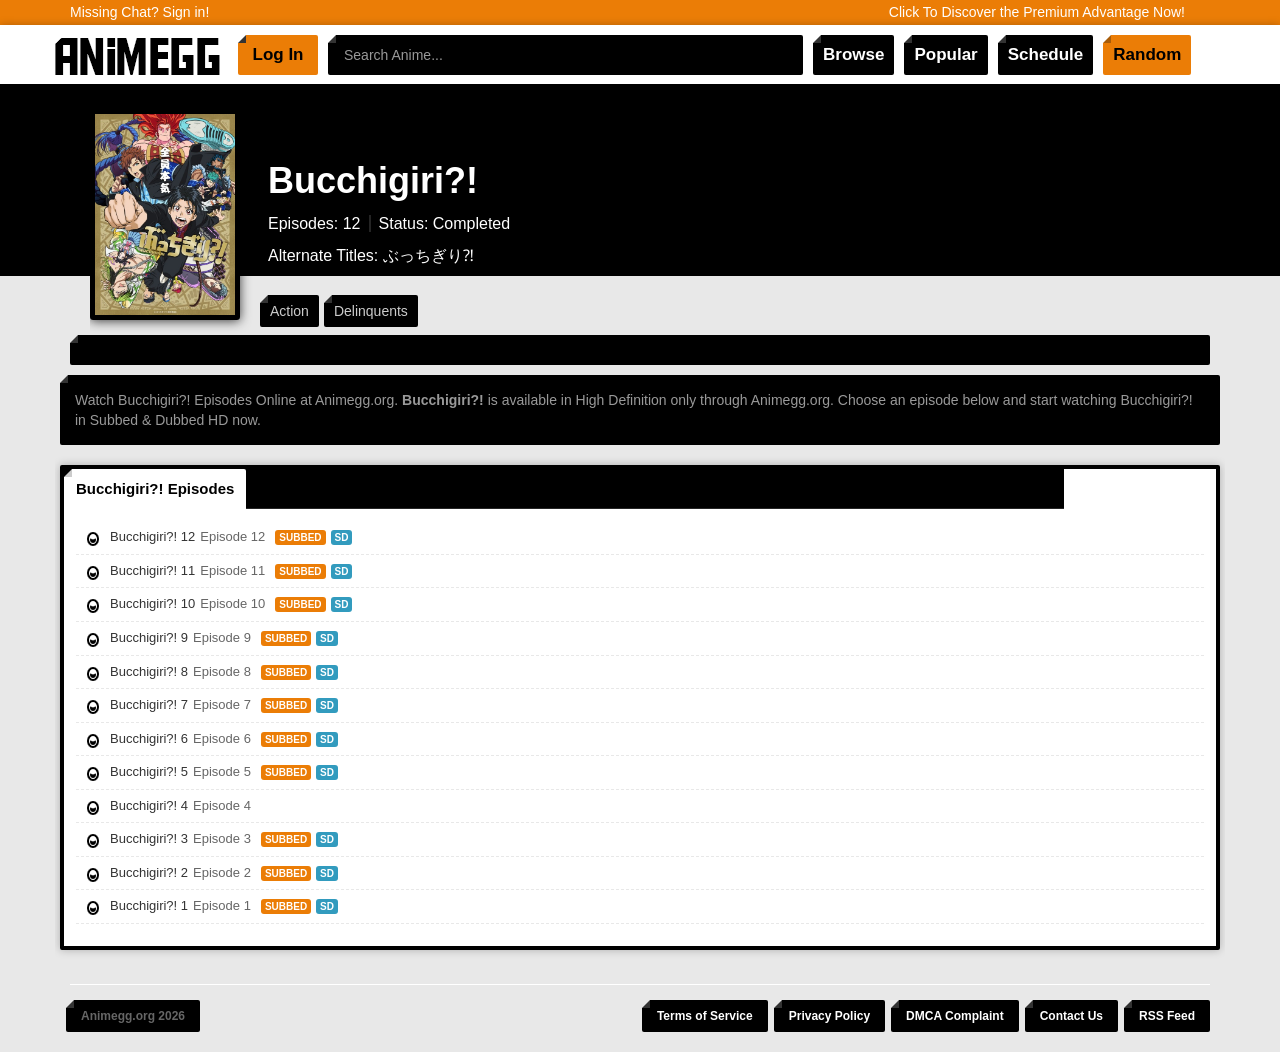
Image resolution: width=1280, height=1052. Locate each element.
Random (1147, 54)
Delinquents (371, 311)
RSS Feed (1167, 1016)
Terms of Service (705, 1016)
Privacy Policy (829, 1016)
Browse (853, 54)
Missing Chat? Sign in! (139, 12)
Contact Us (1071, 1016)
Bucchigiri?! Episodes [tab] (155, 488)
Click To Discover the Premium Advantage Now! (1037, 12)
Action (289, 311)
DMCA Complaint (955, 1016)
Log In (278, 54)
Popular (945, 54)
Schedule (1046, 54)
